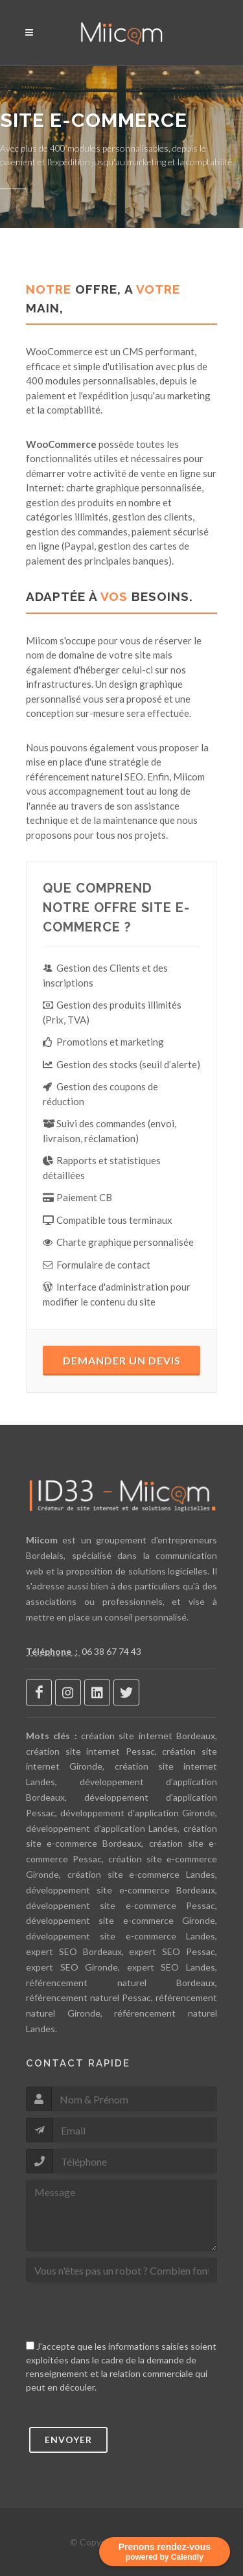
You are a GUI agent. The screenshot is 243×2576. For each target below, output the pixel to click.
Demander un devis (122, 1360)
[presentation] (124, 2314)
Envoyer (68, 2439)
